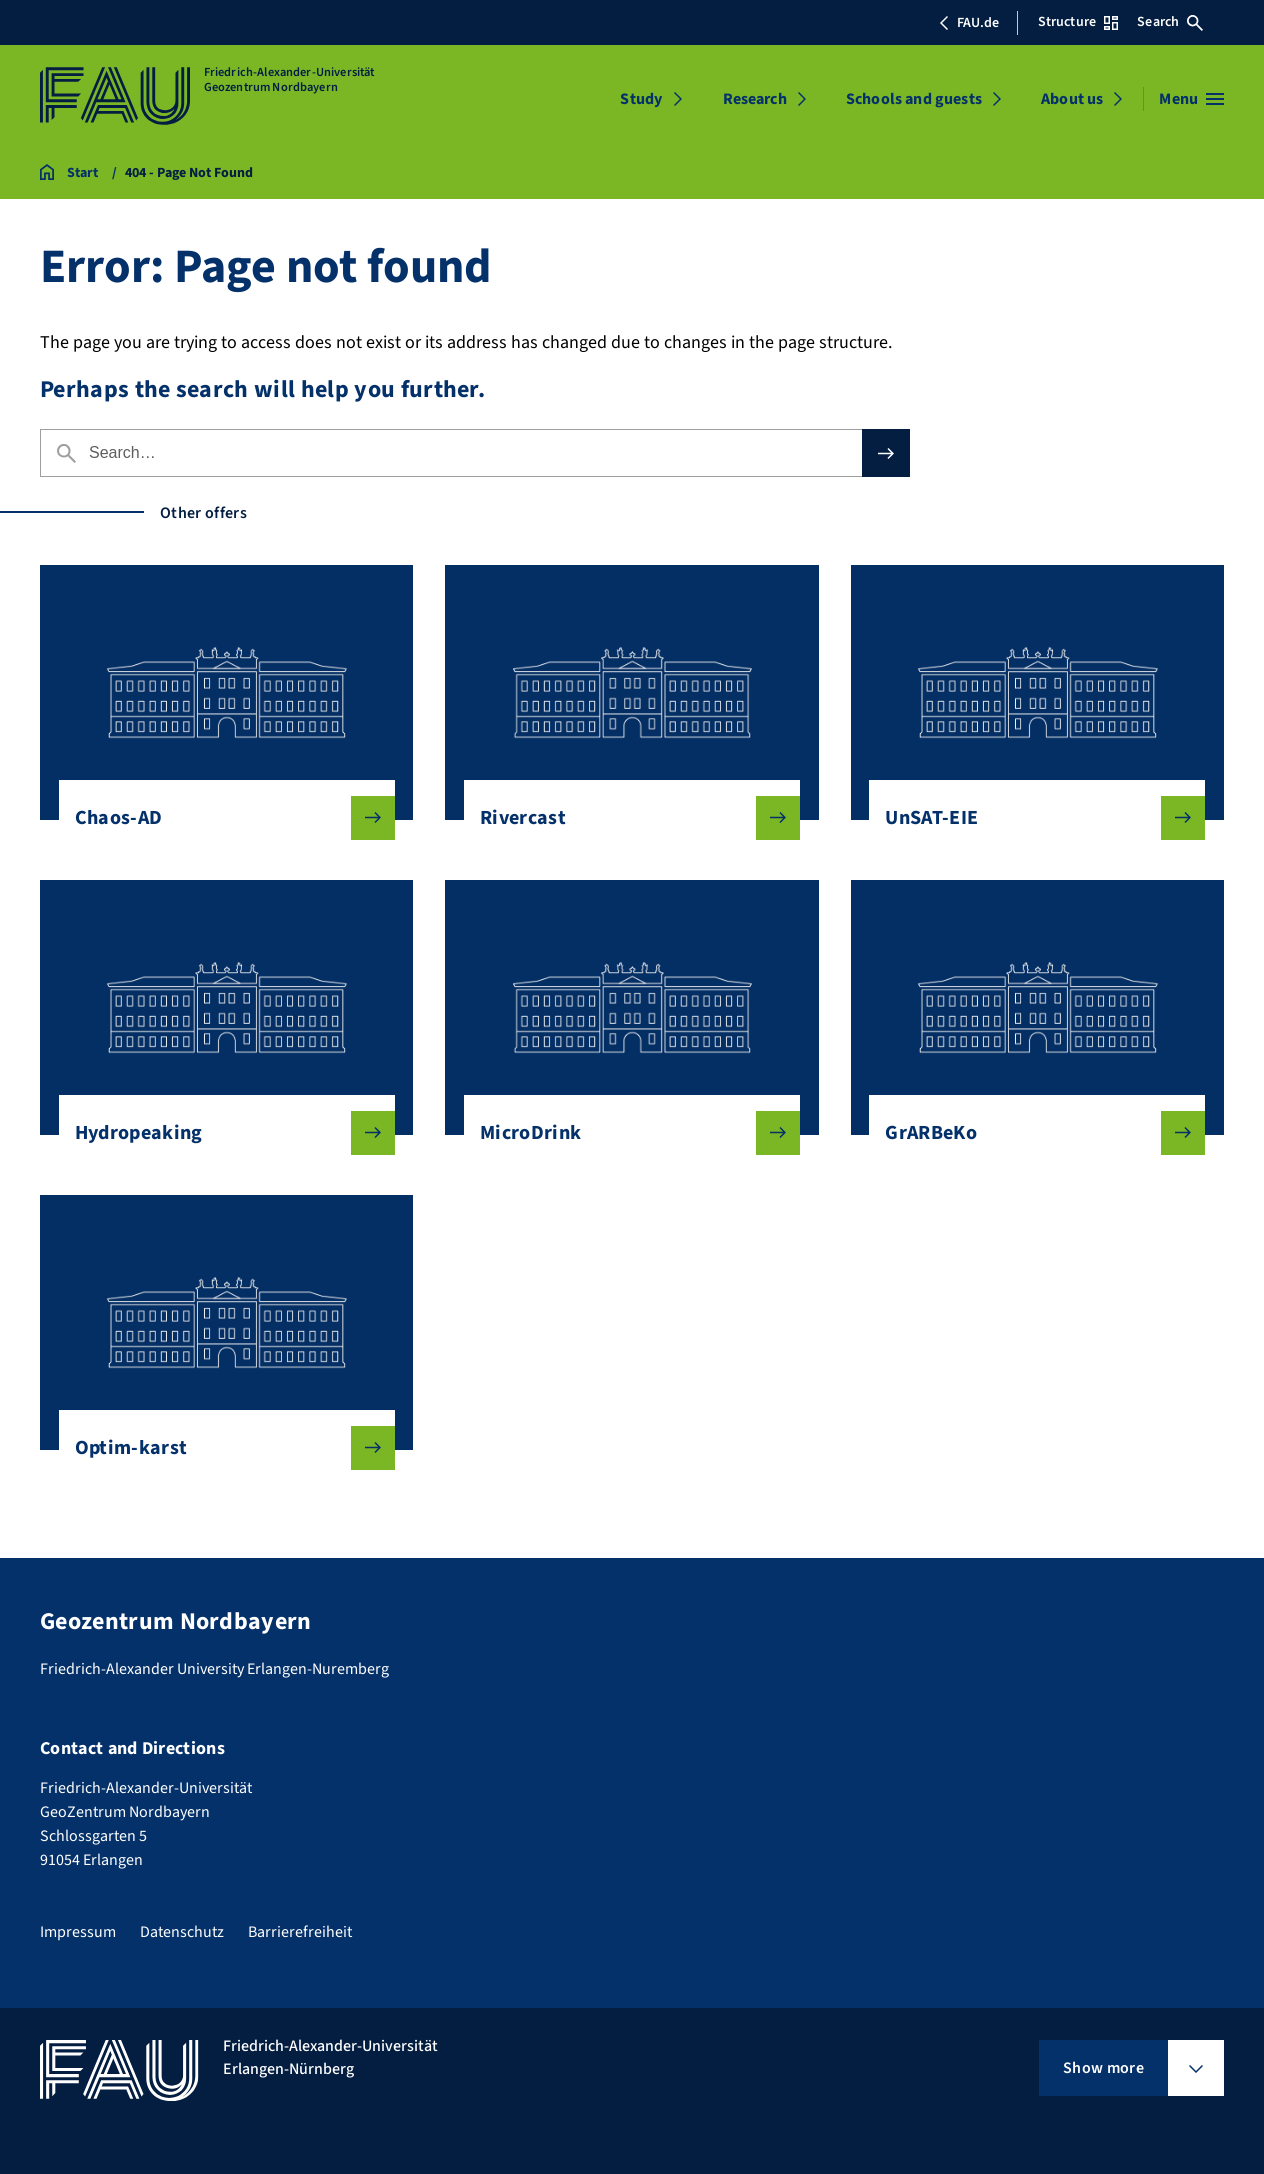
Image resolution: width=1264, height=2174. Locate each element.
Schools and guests (914, 99)
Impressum (78, 1932)
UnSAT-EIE (1029, 818)
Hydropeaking (219, 1133)
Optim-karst (219, 1448)
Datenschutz (182, 1932)
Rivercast (624, 818)
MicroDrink (624, 1133)
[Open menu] (1191, 99)
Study (641, 99)
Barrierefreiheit (300, 1932)
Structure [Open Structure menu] (1078, 22)
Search (1170, 22)
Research (755, 99)
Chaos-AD (219, 818)
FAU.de (969, 23)
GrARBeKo (1029, 1133)
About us (1072, 99)
